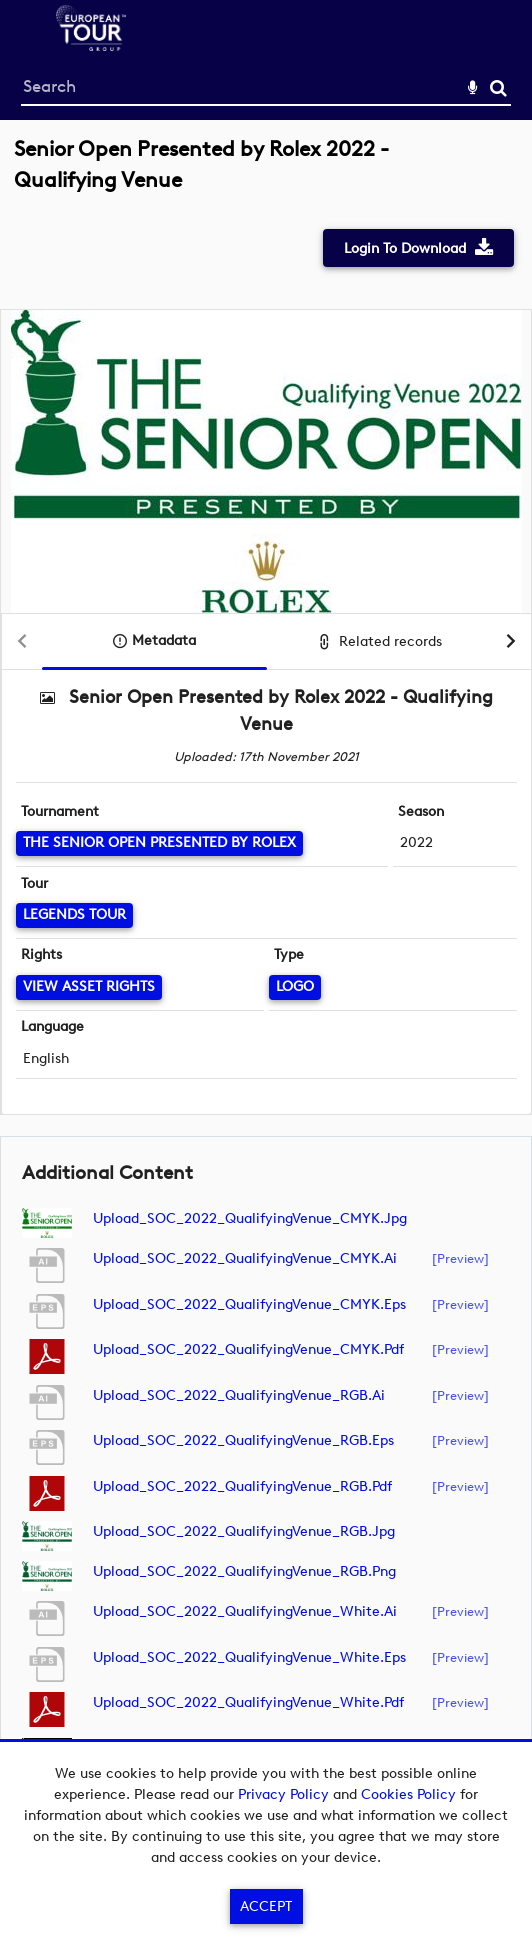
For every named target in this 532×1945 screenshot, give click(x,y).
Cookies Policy (408, 1794)
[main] (266, 972)
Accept (266, 1906)
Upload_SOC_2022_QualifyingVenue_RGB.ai (239, 1395)
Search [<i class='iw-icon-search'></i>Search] (498, 87)
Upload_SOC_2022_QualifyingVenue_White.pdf (248, 1702)
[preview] (460, 1258)
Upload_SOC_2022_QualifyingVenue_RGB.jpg (244, 1531)
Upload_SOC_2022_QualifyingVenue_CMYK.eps (249, 1304)
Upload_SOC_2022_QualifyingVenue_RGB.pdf (242, 1486)
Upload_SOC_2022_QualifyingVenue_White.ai (245, 1611)
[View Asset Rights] (89, 987)
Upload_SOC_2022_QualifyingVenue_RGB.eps (243, 1440)
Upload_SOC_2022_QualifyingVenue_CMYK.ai (245, 1258)
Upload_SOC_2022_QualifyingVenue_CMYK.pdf (248, 1349)
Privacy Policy (283, 1794)
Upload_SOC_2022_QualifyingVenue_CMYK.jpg (250, 1218)
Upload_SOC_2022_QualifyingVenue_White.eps (249, 1657)
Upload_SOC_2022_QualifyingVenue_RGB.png (244, 1571)
